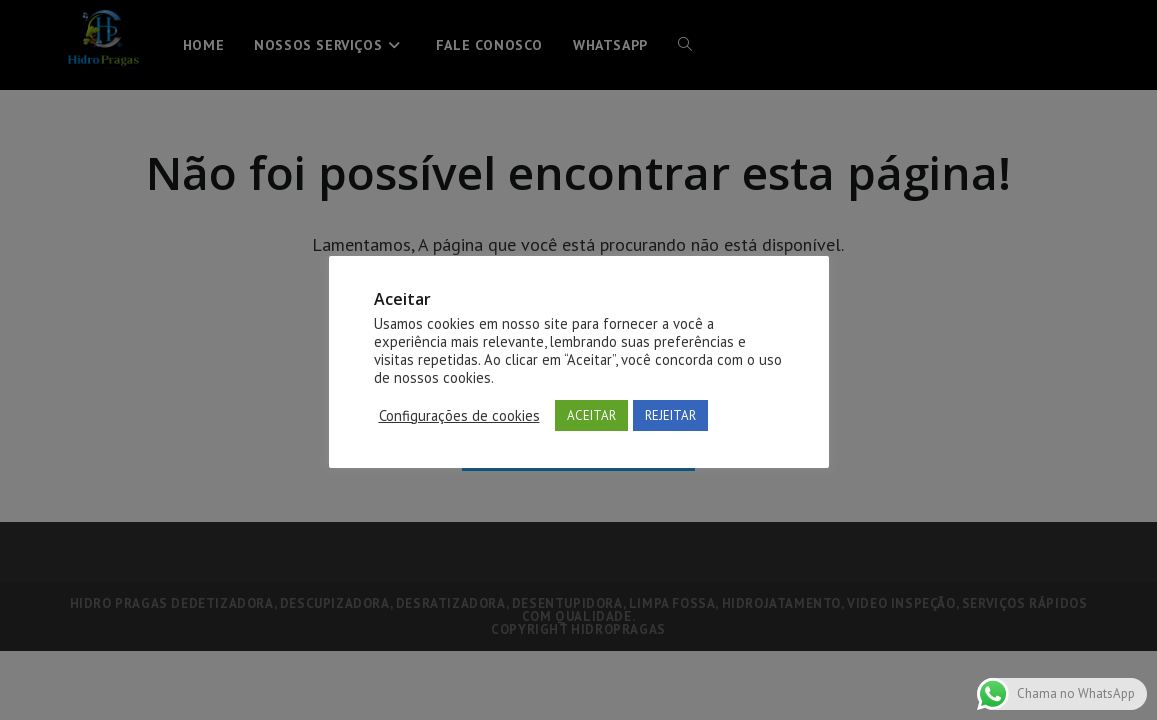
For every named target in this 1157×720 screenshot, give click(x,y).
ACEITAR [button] (591, 415)
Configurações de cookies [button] (459, 416)
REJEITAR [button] (670, 415)
